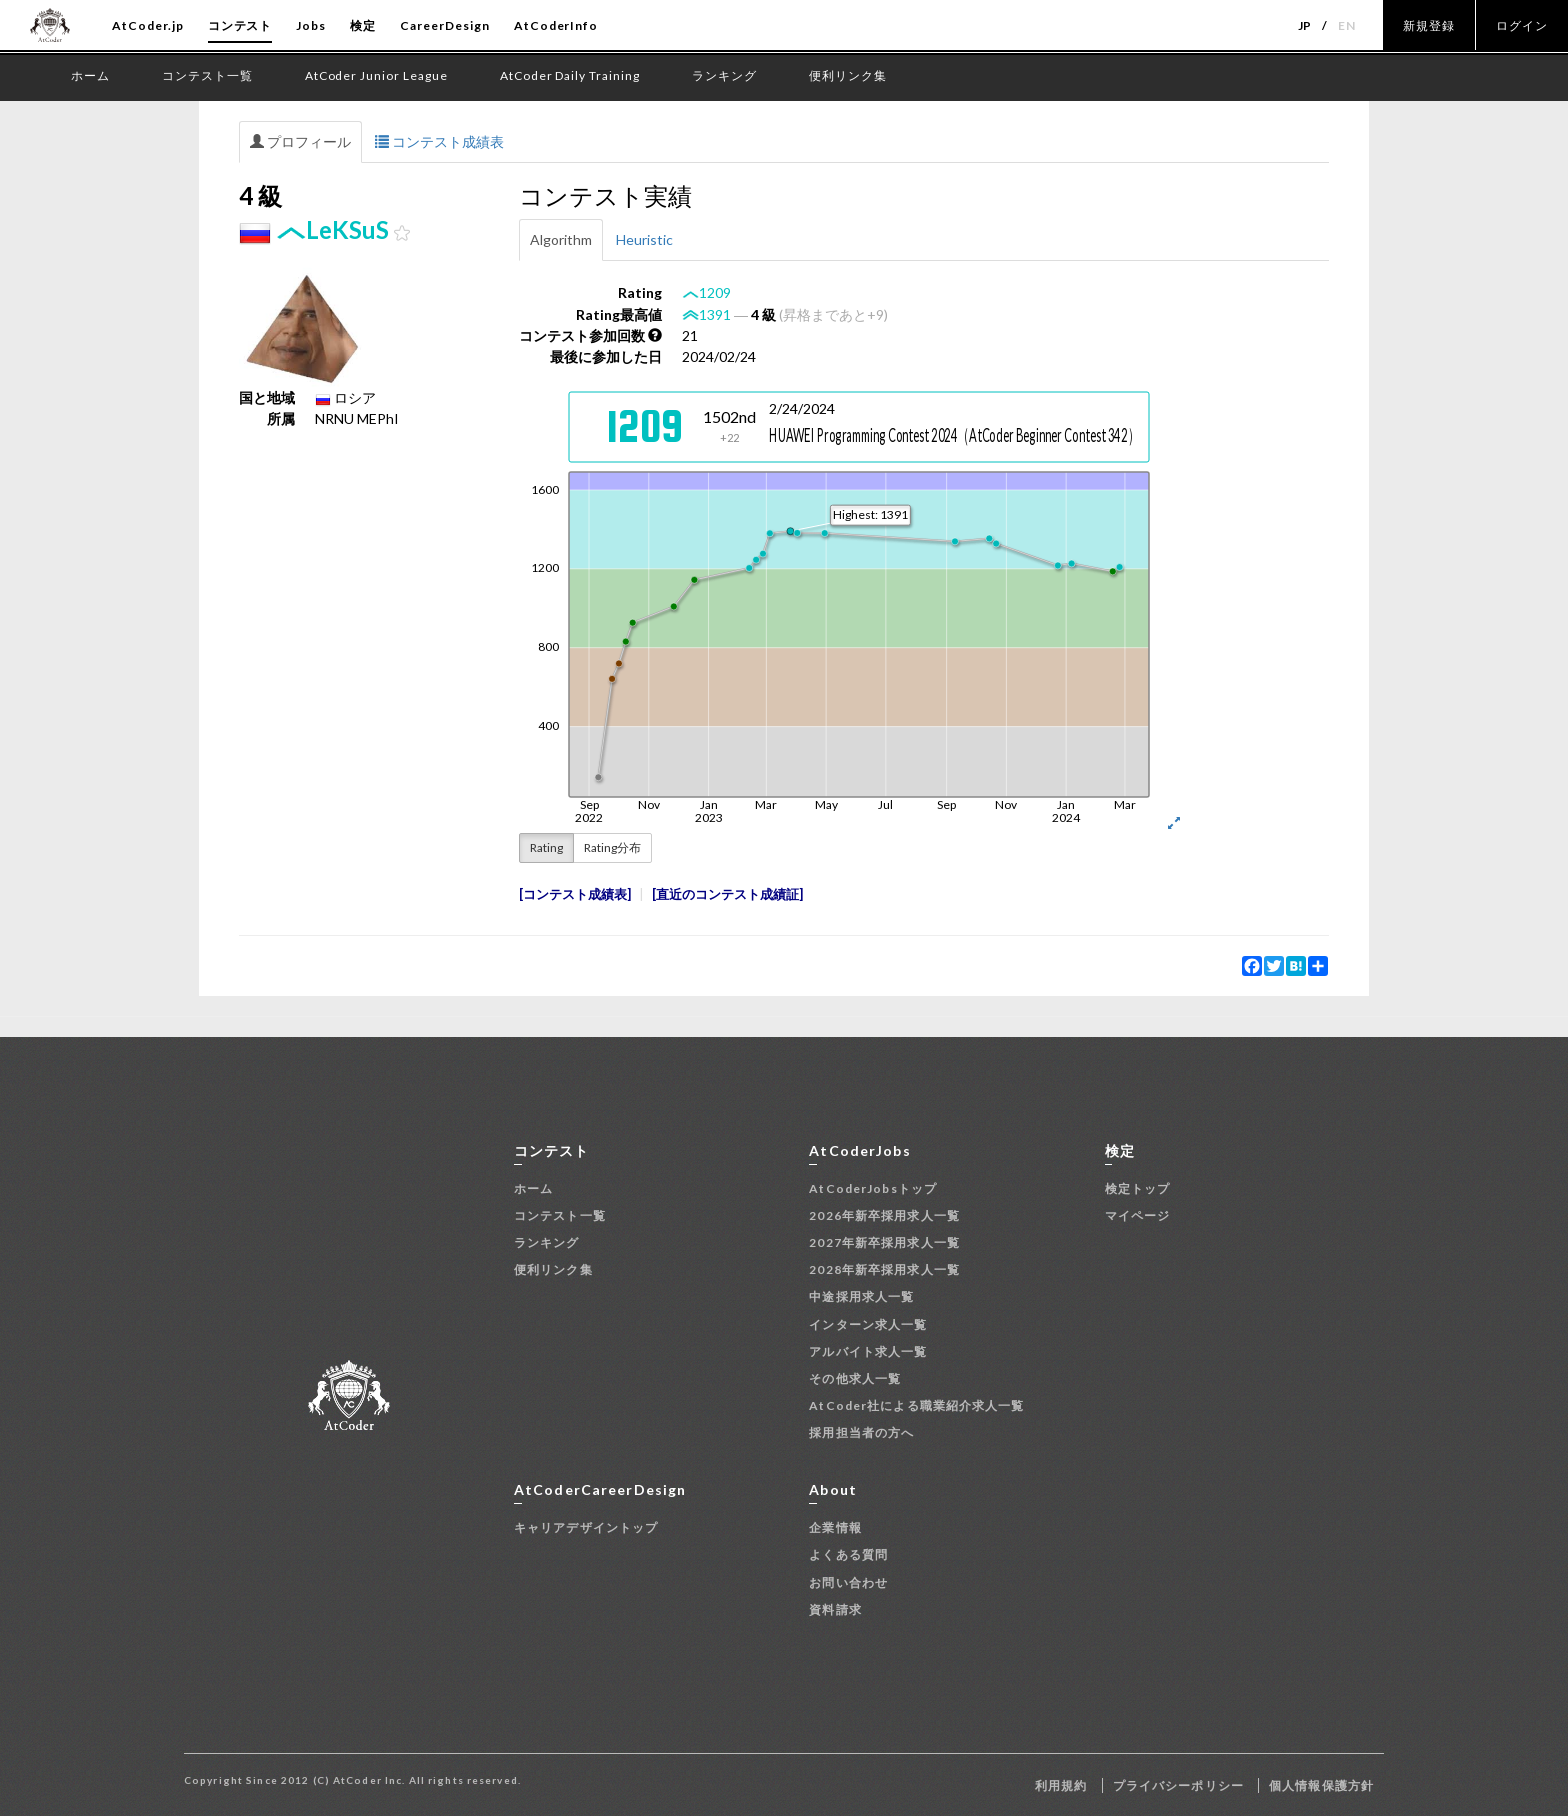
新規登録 (1429, 25)
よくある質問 (848, 1554)
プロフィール (300, 141)
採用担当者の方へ (861, 1432)
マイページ (1138, 1215)
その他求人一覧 (855, 1378)
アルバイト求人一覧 (868, 1351)
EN (1347, 25)
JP (1305, 25)
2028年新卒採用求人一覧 (884, 1269)
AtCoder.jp (148, 25)
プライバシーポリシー (1178, 1785)
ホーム (533, 1188)
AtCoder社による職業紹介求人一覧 (916, 1405)
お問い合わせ (848, 1582)
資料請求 (835, 1609)
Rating (546, 847)
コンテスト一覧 (560, 1215)
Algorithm (561, 239)
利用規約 (1061, 1785)
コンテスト (240, 25)
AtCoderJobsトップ (873, 1188)
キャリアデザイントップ (586, 1527)
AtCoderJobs (859, 1150)
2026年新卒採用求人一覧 (884, 1215)
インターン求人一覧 (868, 1324)
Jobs (311, 25)
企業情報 (835, 1527)
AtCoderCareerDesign (600, 1489)
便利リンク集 (553, 1269)
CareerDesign (445, 25)
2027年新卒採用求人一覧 (884, 1242)
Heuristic (644, 239)
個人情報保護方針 (1321, 1785)
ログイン (1522, 25)
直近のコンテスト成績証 (727, 894)
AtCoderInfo (556, 25)
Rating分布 (612, 847)
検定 (363, 25)
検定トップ (1138, 1188)
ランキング (547, 1242)
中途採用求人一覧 (861, 1296)
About (833, 1489)
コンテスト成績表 (439, 141)
